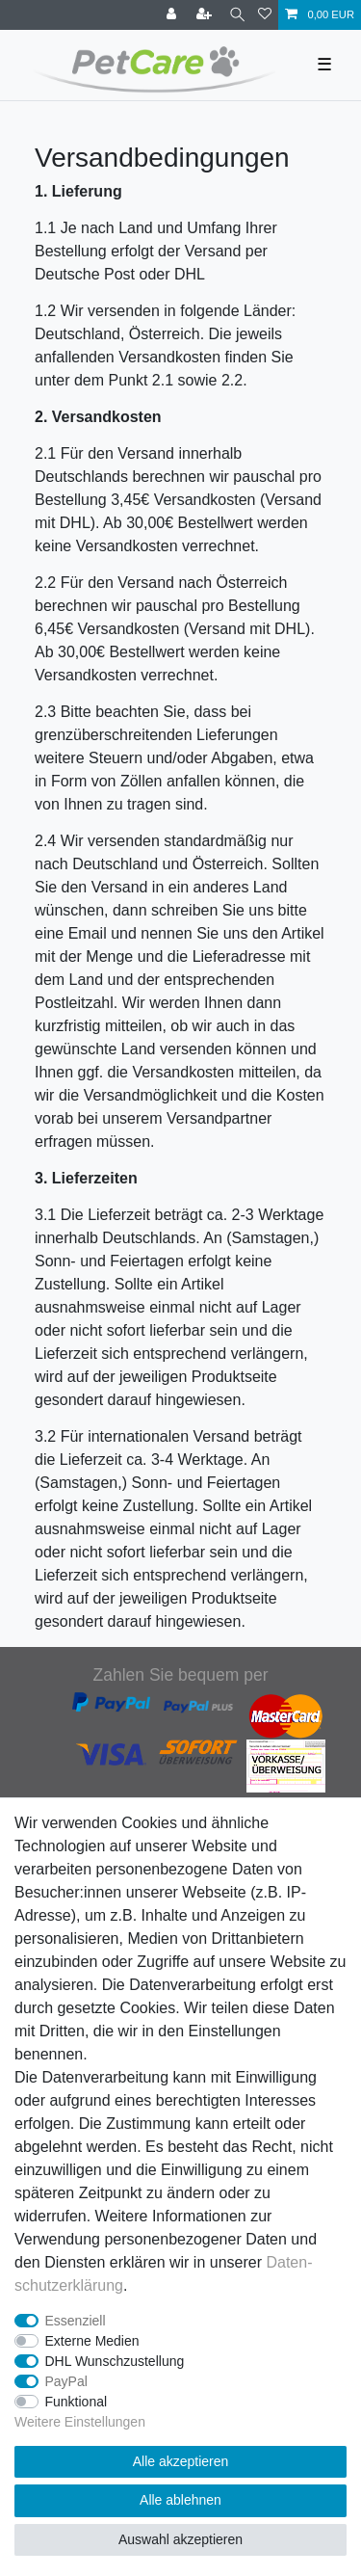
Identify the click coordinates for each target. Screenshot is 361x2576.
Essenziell (75, 2320)
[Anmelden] (173, 15)
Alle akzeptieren (181, 2461)
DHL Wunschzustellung (115, 2361)
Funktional (76, 2401)
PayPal (66, 2381)
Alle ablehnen (180, 2500)
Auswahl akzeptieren (180, 2539)
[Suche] (237, 15)
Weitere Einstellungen (79, 2422)
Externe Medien (92, 2341)
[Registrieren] (206, 15)
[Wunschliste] (264, 15)
